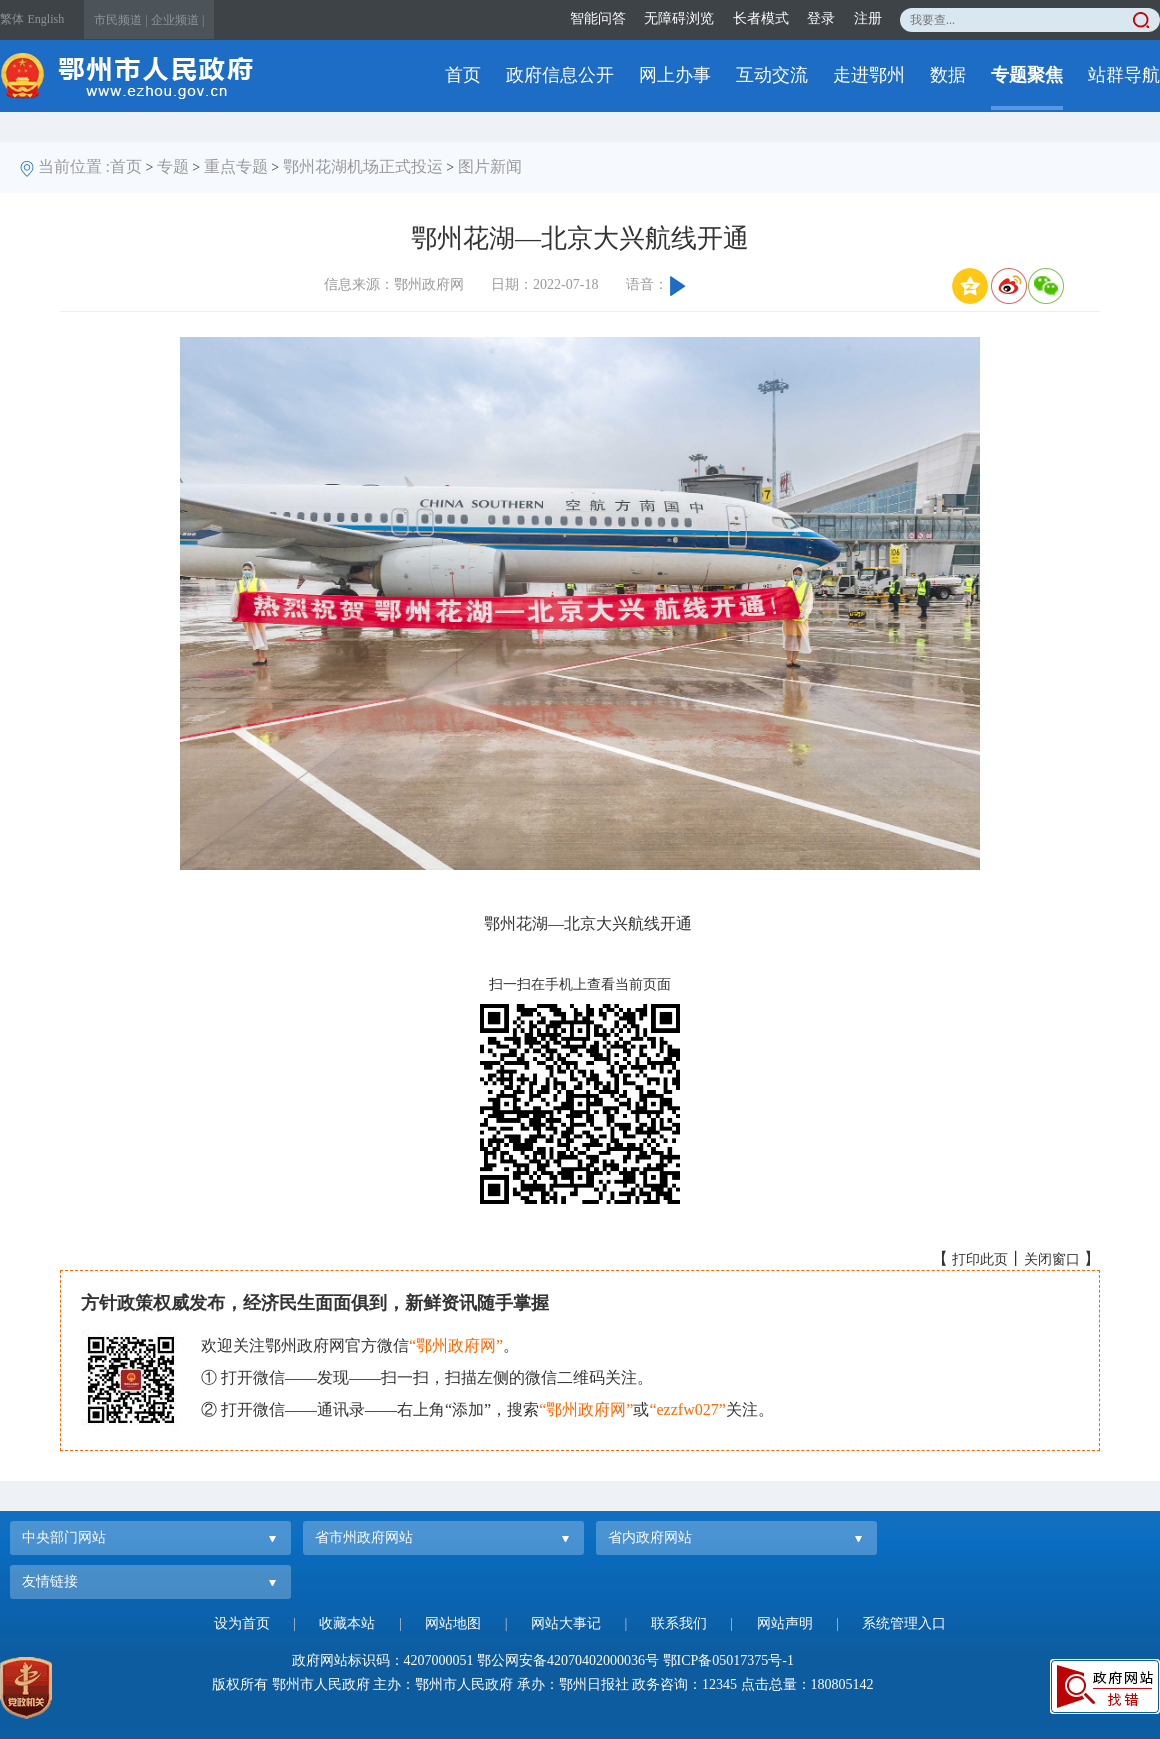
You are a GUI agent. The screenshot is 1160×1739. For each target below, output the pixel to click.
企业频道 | (177, 20)
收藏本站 (347, 1623)
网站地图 (453, 1623)
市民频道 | (120, 20)
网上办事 (675, 75)
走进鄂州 (869, 75)
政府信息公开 (560, 75)
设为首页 (242, 1623)
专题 (173, 166)
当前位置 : (74, 166)
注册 (868, 18)
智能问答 (598, 18)
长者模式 (761, 18)
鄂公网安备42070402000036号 (568, 1660)
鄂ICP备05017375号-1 (728, 1660)
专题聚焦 (1027, 75)
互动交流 (772, 75)
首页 (463, 75)
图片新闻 (490, 166)
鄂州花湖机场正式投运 (363, 166)
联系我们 (679, 1623)
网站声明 (785, 1623)
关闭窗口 (1052, 1259)
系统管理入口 (904, 1623)
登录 (821, 18)
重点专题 (236, 166)
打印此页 (980, 1259)
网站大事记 (566, 1623)
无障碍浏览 (679, 18)
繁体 (12, 19)
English (46, 19)
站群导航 (1124, 75)
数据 (948, 75)
